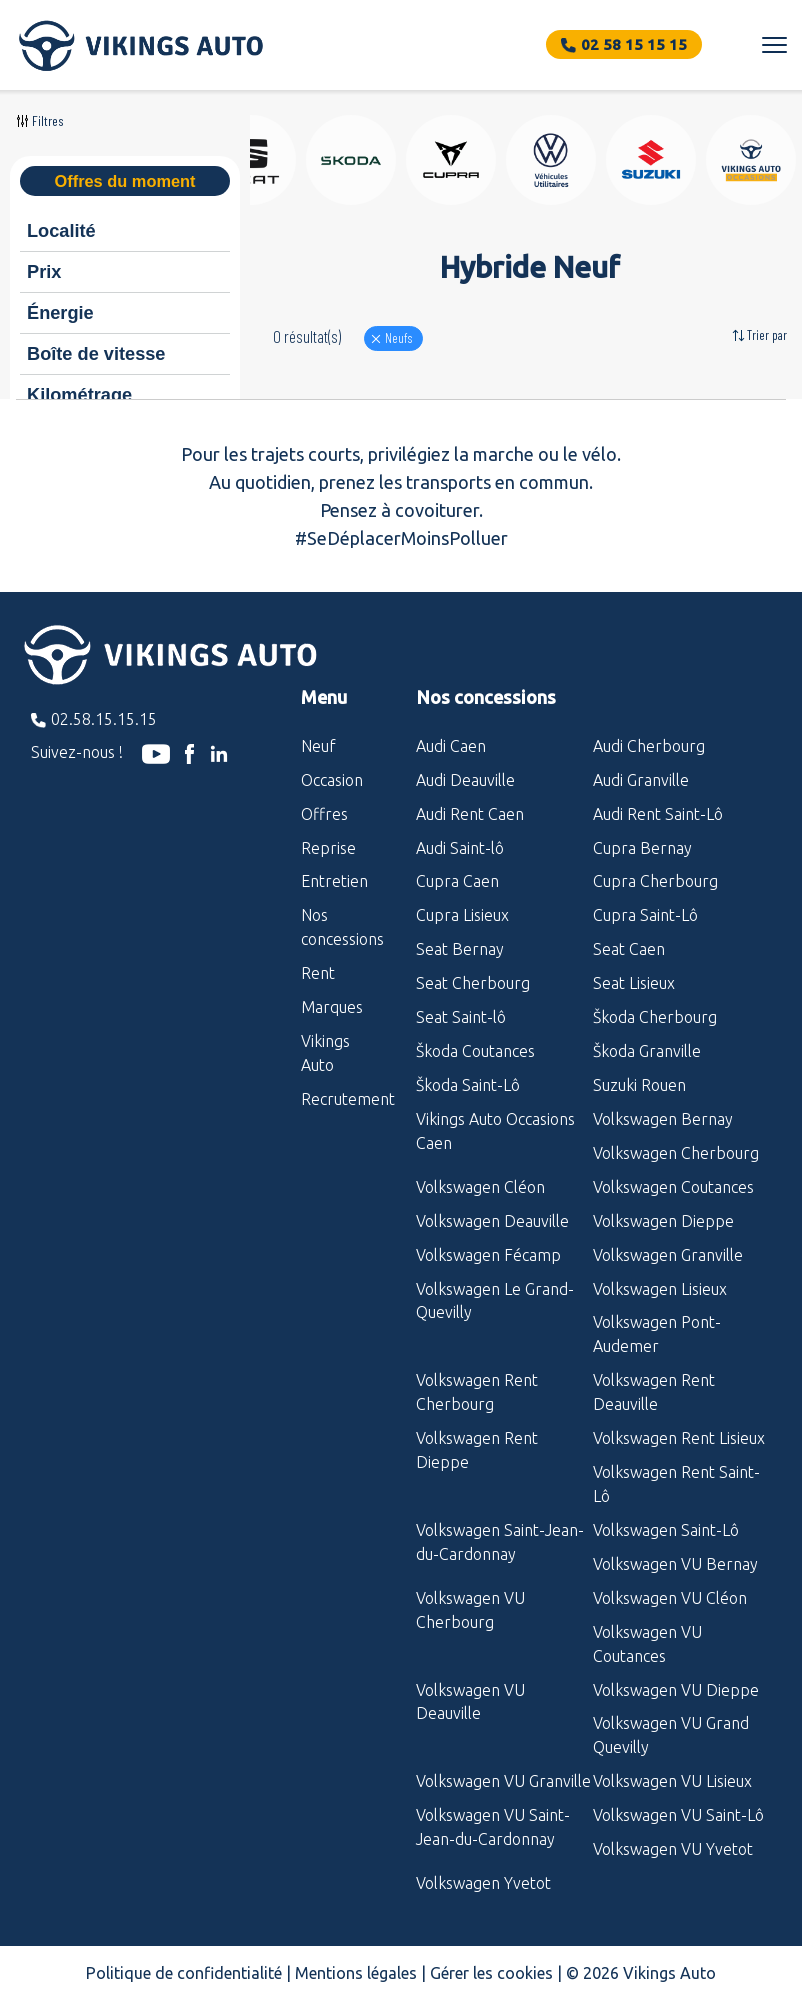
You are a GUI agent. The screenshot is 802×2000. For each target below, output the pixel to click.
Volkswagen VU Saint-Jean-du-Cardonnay (493, 1827)
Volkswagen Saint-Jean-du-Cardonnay (500, 1542)
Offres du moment (124, 181)
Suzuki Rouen (639, 1085)
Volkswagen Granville (668, 1255)
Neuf (318, 746)
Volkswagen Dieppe (663, 1221)
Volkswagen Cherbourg (676, 1153)
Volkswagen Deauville (492, 1221)
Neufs (398, 338)
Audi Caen (451, 746)
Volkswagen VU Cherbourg (470, 1610)
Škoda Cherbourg (655, 1017)
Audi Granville (641, 780)
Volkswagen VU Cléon (670, 1598)
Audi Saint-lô (460, 848)
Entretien (334, 881)
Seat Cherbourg (473, 983)
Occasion (332, 780)
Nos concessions (342, 927)
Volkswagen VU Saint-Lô (678, 1815)
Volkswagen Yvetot (483, 1883)
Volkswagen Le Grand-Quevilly (495, 1301)
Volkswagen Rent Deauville (654, 1392)
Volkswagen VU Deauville (470, 1702)
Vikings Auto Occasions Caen (495, 1131)
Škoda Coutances (475, 1051)
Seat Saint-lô (461, 1017)
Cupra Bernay (642, 848)
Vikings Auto (325, 1053)
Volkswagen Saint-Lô (666, 1530)
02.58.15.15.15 (104, 719)
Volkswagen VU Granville (503, 1781)
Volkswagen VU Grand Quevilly (671, 1735)
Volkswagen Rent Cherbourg (477, 1392)
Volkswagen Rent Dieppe (477, 1450)
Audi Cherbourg (649, 746)
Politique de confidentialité (184, 1973)
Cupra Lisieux (462, 915)
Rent (318, 973)
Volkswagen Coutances (673, 1187)
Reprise (328, 848)
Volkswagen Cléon (480, 1187)
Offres (324, 814)
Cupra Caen (457, 881)
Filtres (48, 120)
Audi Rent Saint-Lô (658, 814)
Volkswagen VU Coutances (647, 1644)
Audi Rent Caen (470, 814)
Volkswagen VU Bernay (675, 1564)
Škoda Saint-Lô (468, 1085)
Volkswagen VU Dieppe (676, 1690)
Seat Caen (629, 949)
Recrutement (343, 1099)
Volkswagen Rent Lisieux (679, 1438)
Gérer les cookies (491, 1973)
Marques (332, 1007)
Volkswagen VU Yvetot (673, 1849)
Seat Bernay (460, 949)
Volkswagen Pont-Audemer (657, 1334)
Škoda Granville (647, 1051)
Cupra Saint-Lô (645, 915)
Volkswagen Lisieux (660, 1289)
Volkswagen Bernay (663, 1119)
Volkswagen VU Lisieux (672, 1781)
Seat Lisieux (634, 983)
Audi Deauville (465, 780)
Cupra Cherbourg (655, 881)
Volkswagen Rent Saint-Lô (676, 1484)
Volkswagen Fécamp (488, 1255)
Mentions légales (356, 1973)
